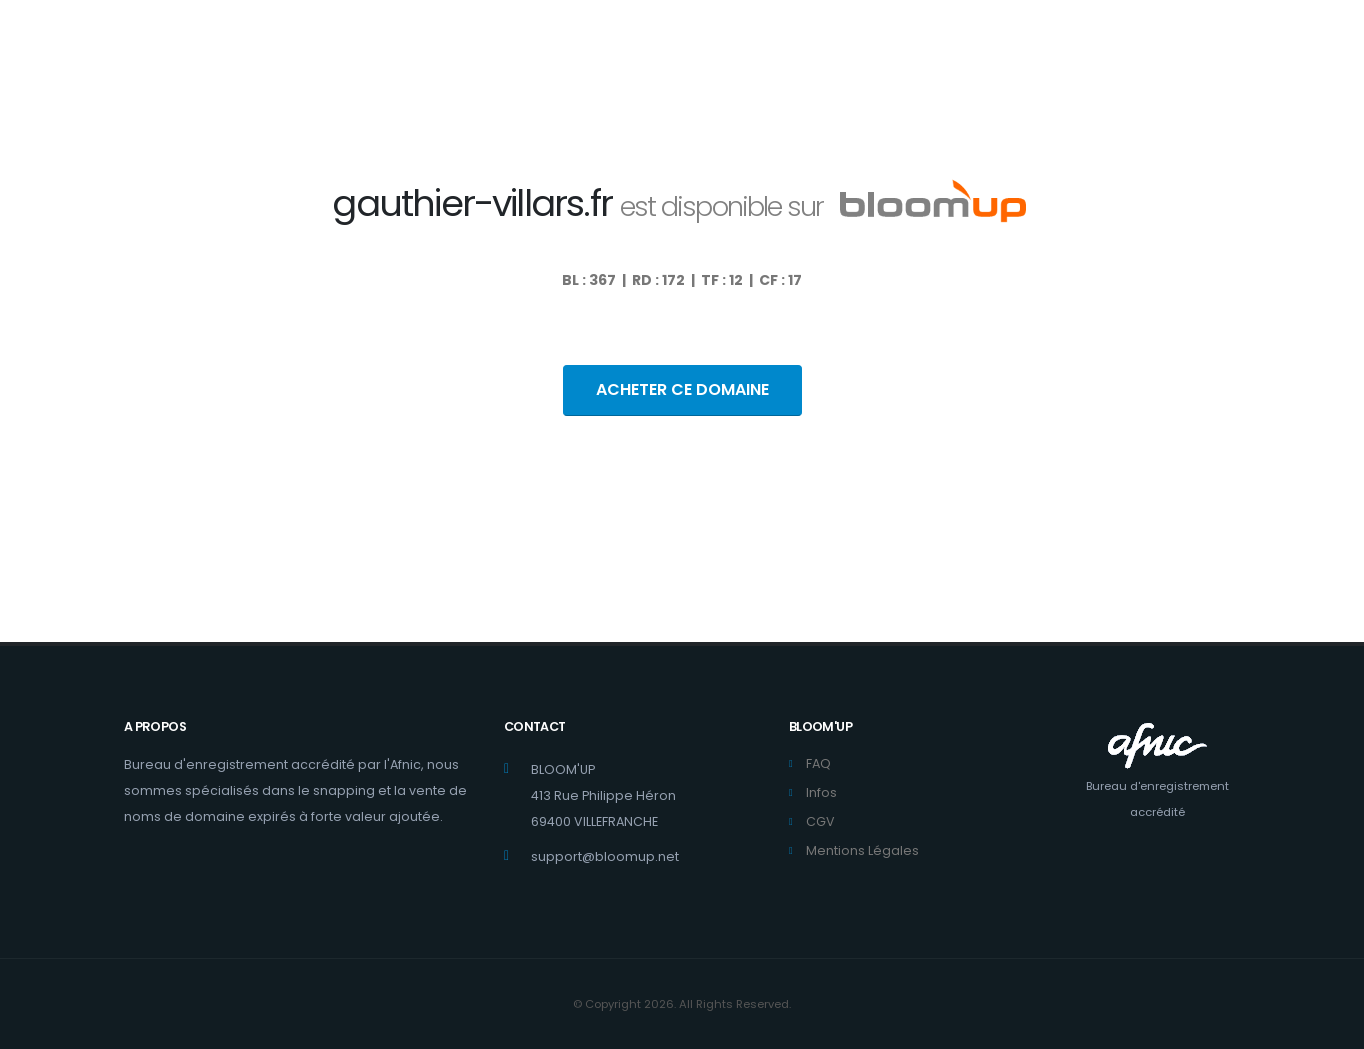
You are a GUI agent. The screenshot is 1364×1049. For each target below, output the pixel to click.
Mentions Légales (862, 850)
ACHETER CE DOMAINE (682, 389)
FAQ (818, 763)
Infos (821, 792)
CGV (820, 821)
